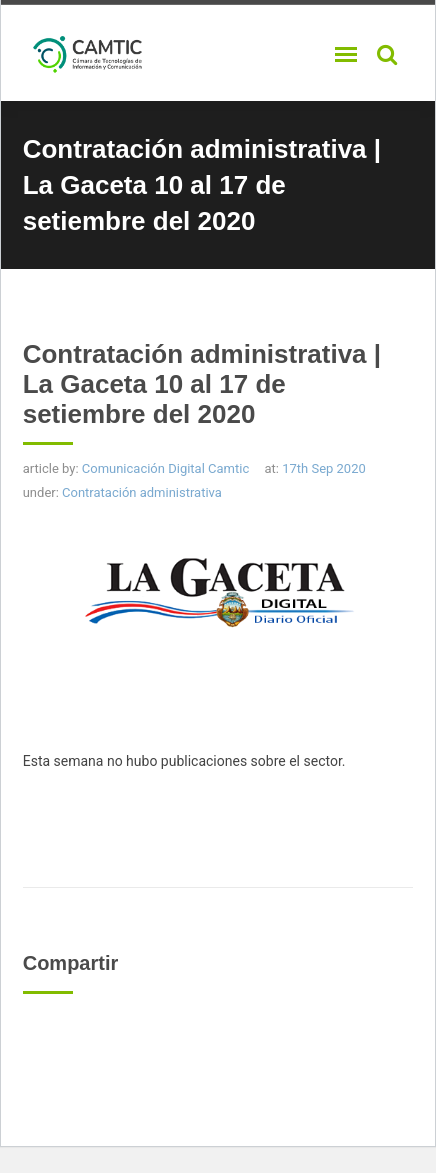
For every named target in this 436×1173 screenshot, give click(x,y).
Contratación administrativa (142, 492)
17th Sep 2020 (324, 468)
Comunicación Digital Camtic (165, 468)
